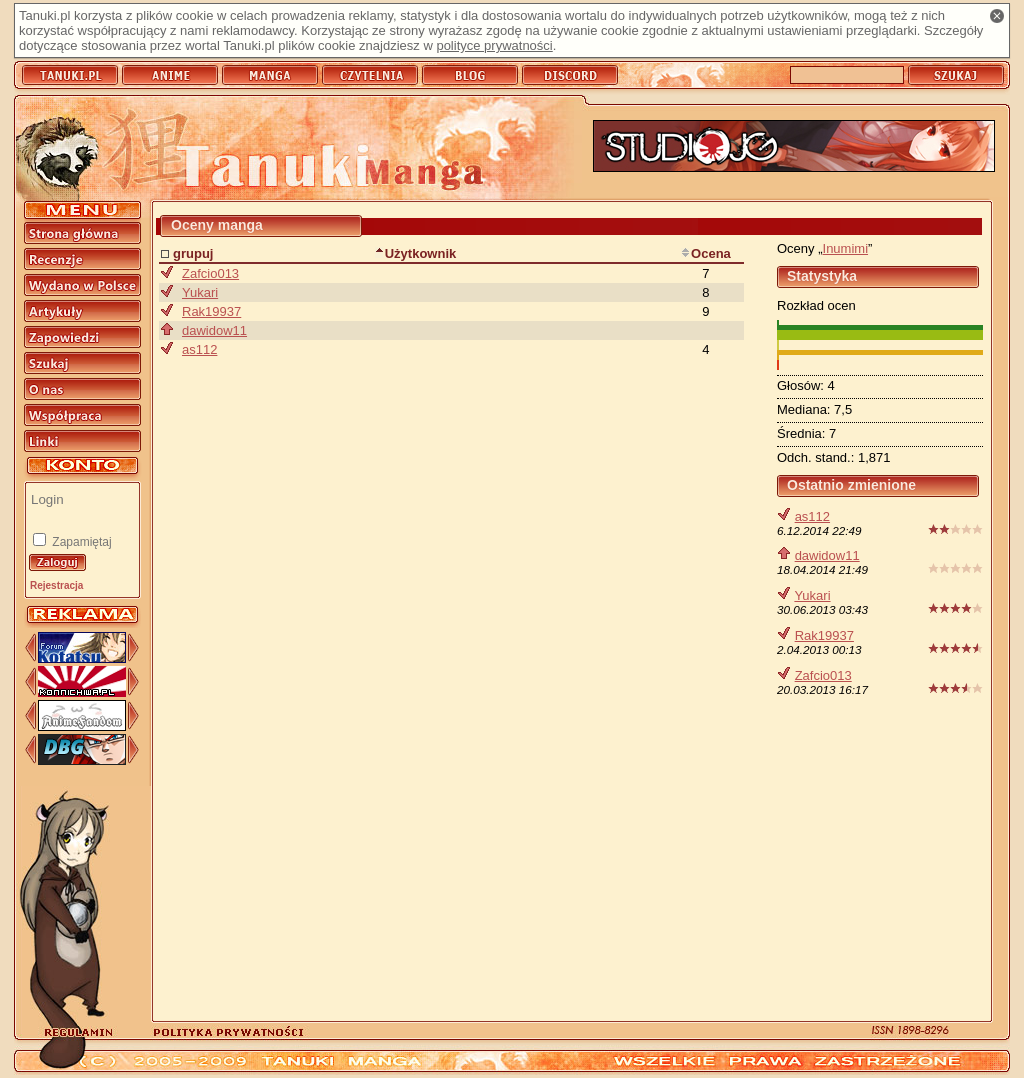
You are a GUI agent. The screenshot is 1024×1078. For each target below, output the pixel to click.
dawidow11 (827, 555)
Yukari (812, 595)
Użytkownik (416, 253)
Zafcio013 (823, 675)
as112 (812, 516)
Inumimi (846, 248)
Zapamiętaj (80, 542)
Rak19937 (824, 635)
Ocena (706, 253)
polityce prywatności (494, 45)
